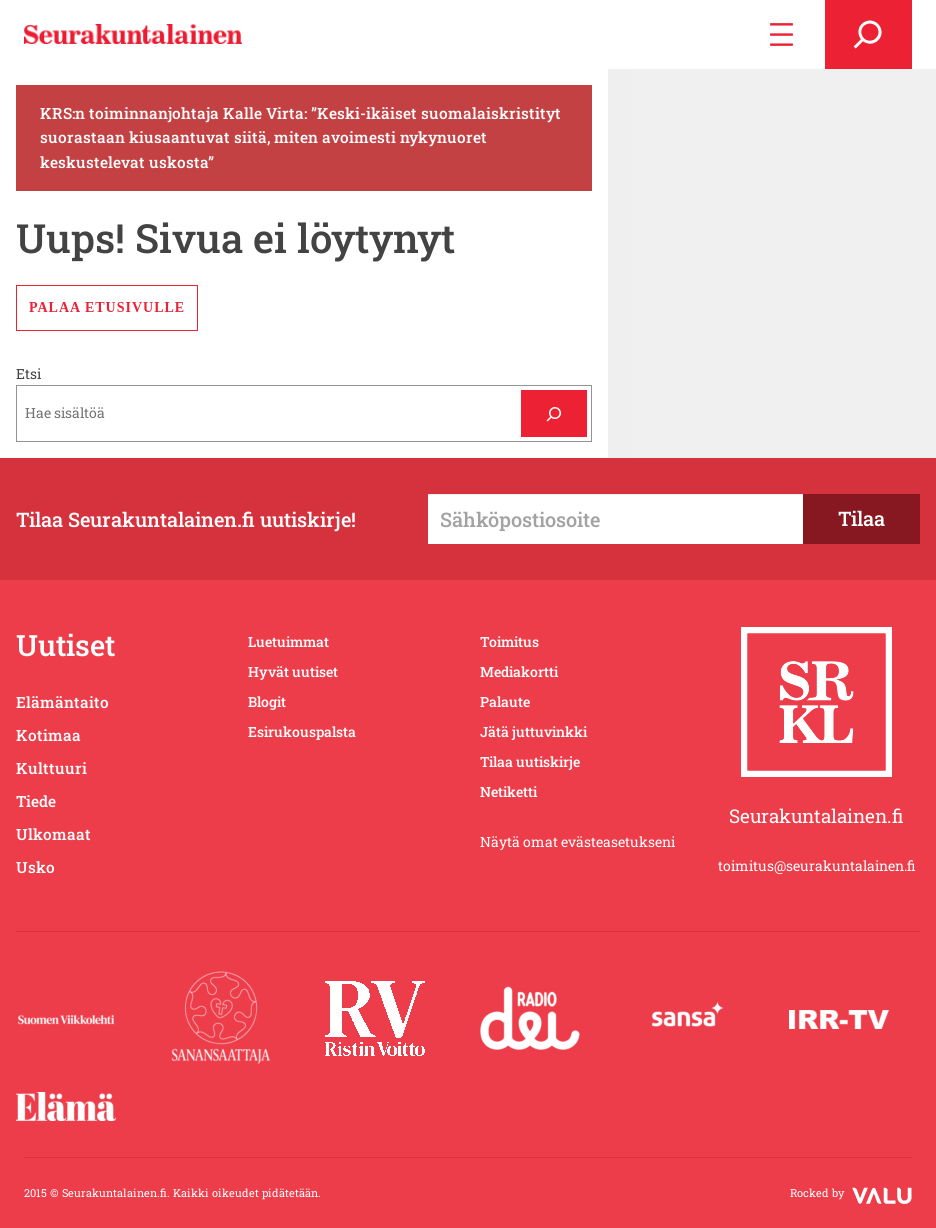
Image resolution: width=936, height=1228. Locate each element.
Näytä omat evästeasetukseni (577, 841)
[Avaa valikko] (781, 34)
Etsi (28, 373)
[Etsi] (553, 413)
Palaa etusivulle (107, 307)
